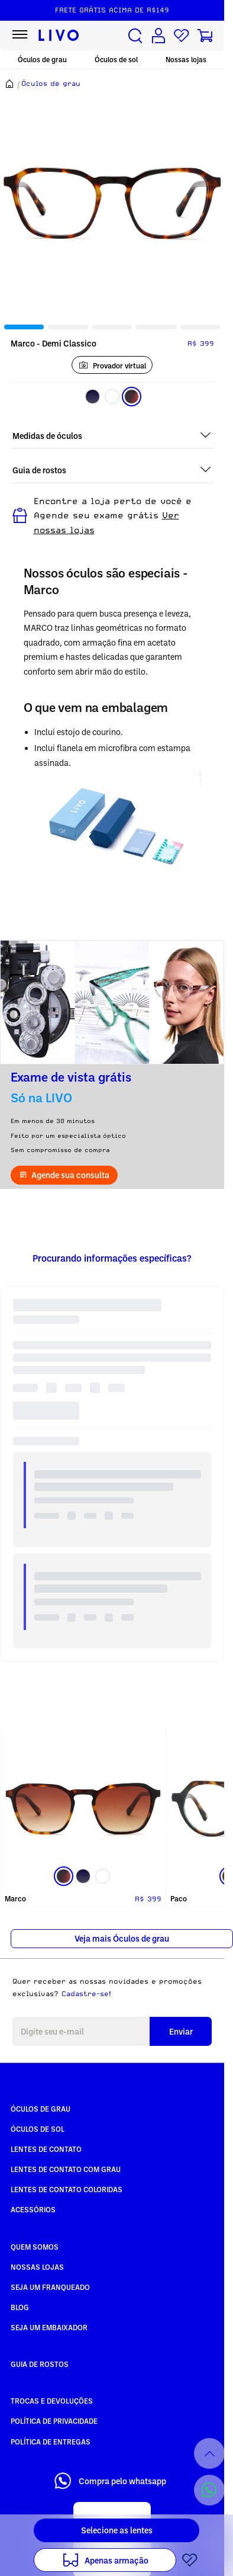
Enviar (181, 2031)
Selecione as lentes (117, 2530)
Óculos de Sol (37, 2129)
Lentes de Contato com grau (66, 2169)
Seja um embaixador (49, 2327)
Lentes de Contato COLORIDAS (66, 2189)
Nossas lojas (186, 59)
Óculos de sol (116, 59)
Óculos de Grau (40, 2108)
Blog (20, 2307)
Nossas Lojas (37, 2267)
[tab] (24, 327)
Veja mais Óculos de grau (122, 1938)
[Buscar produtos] (135, 35)
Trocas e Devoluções (52, 2400)
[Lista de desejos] (181, 35)
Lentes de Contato (46, 2149)
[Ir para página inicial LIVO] (59, 35)
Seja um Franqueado (50, 2287)
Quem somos (35, 2246)
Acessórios (33, 2209)
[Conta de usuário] (158, 35)
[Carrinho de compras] (204, 35)
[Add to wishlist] (189, 2560)
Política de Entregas (50, 2441)
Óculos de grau (42, 59)
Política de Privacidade (54, 2421)
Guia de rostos (40, 2364)
